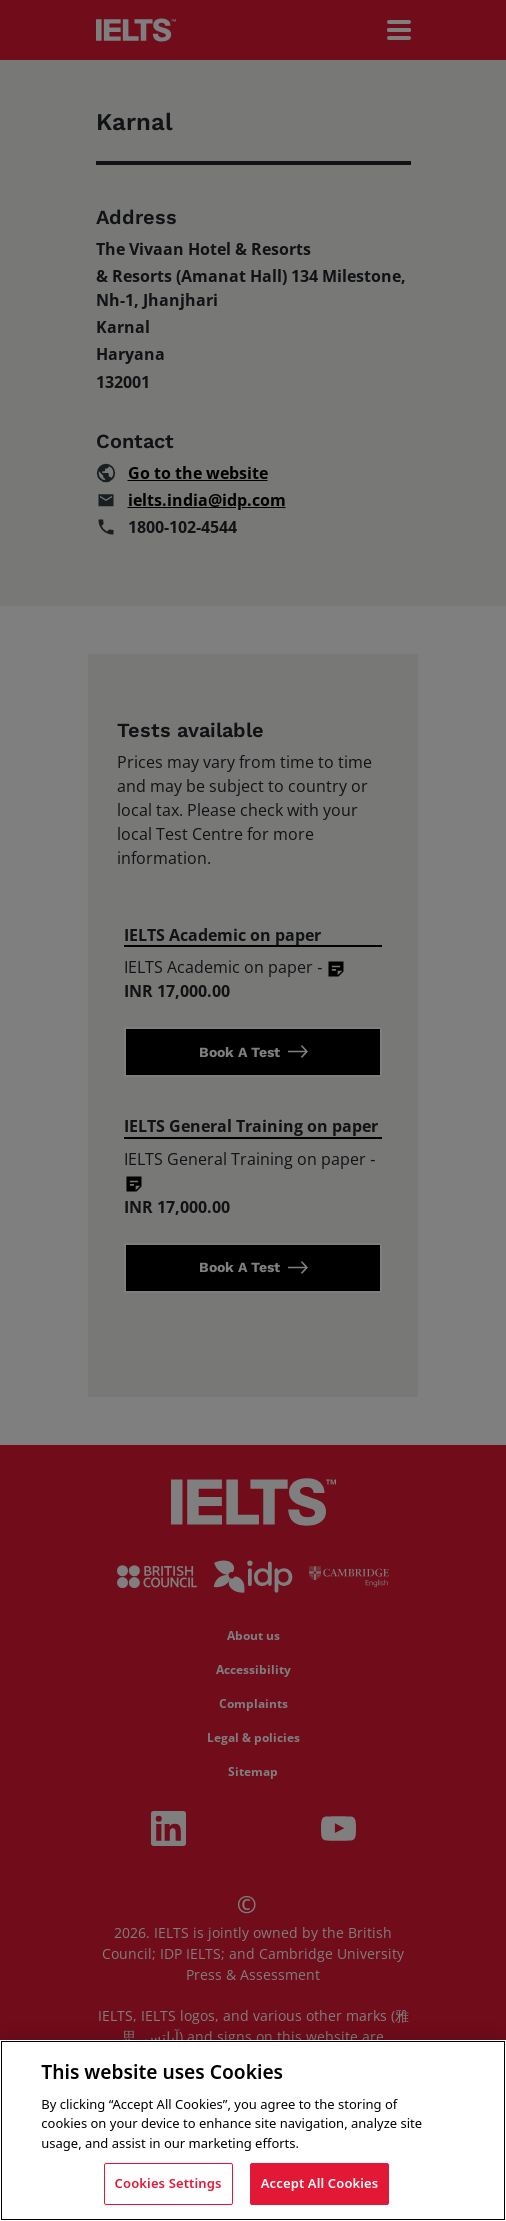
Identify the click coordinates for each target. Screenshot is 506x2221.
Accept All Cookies (320, 2183)
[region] (253, 2130)
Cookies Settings (168, 2183)
